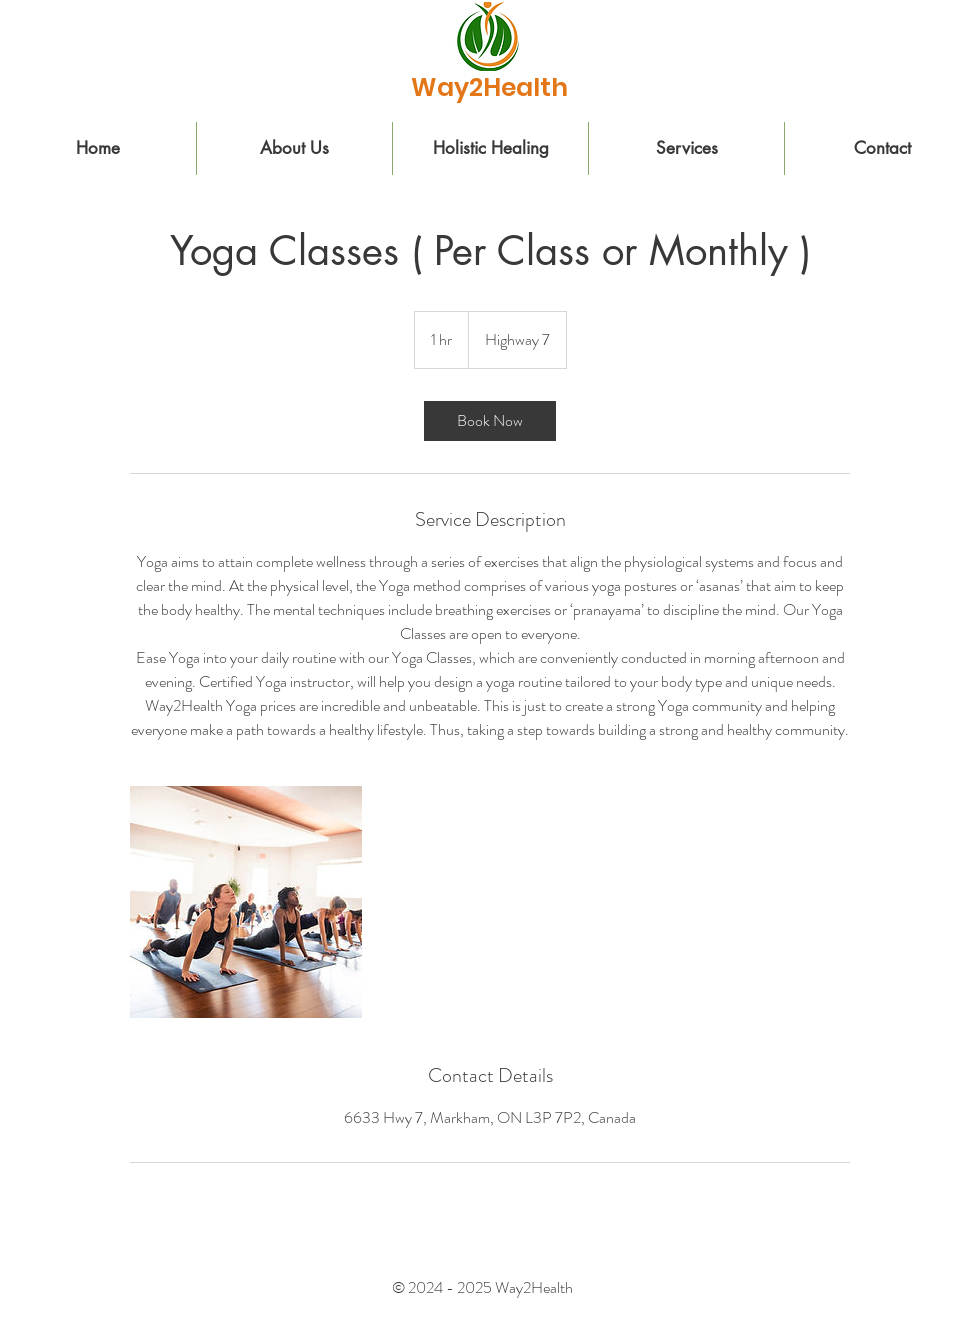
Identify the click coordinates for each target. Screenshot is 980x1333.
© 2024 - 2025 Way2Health (484, 1287)
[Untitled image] (246, 902)
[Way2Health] (489, 87)
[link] (490, 421)
